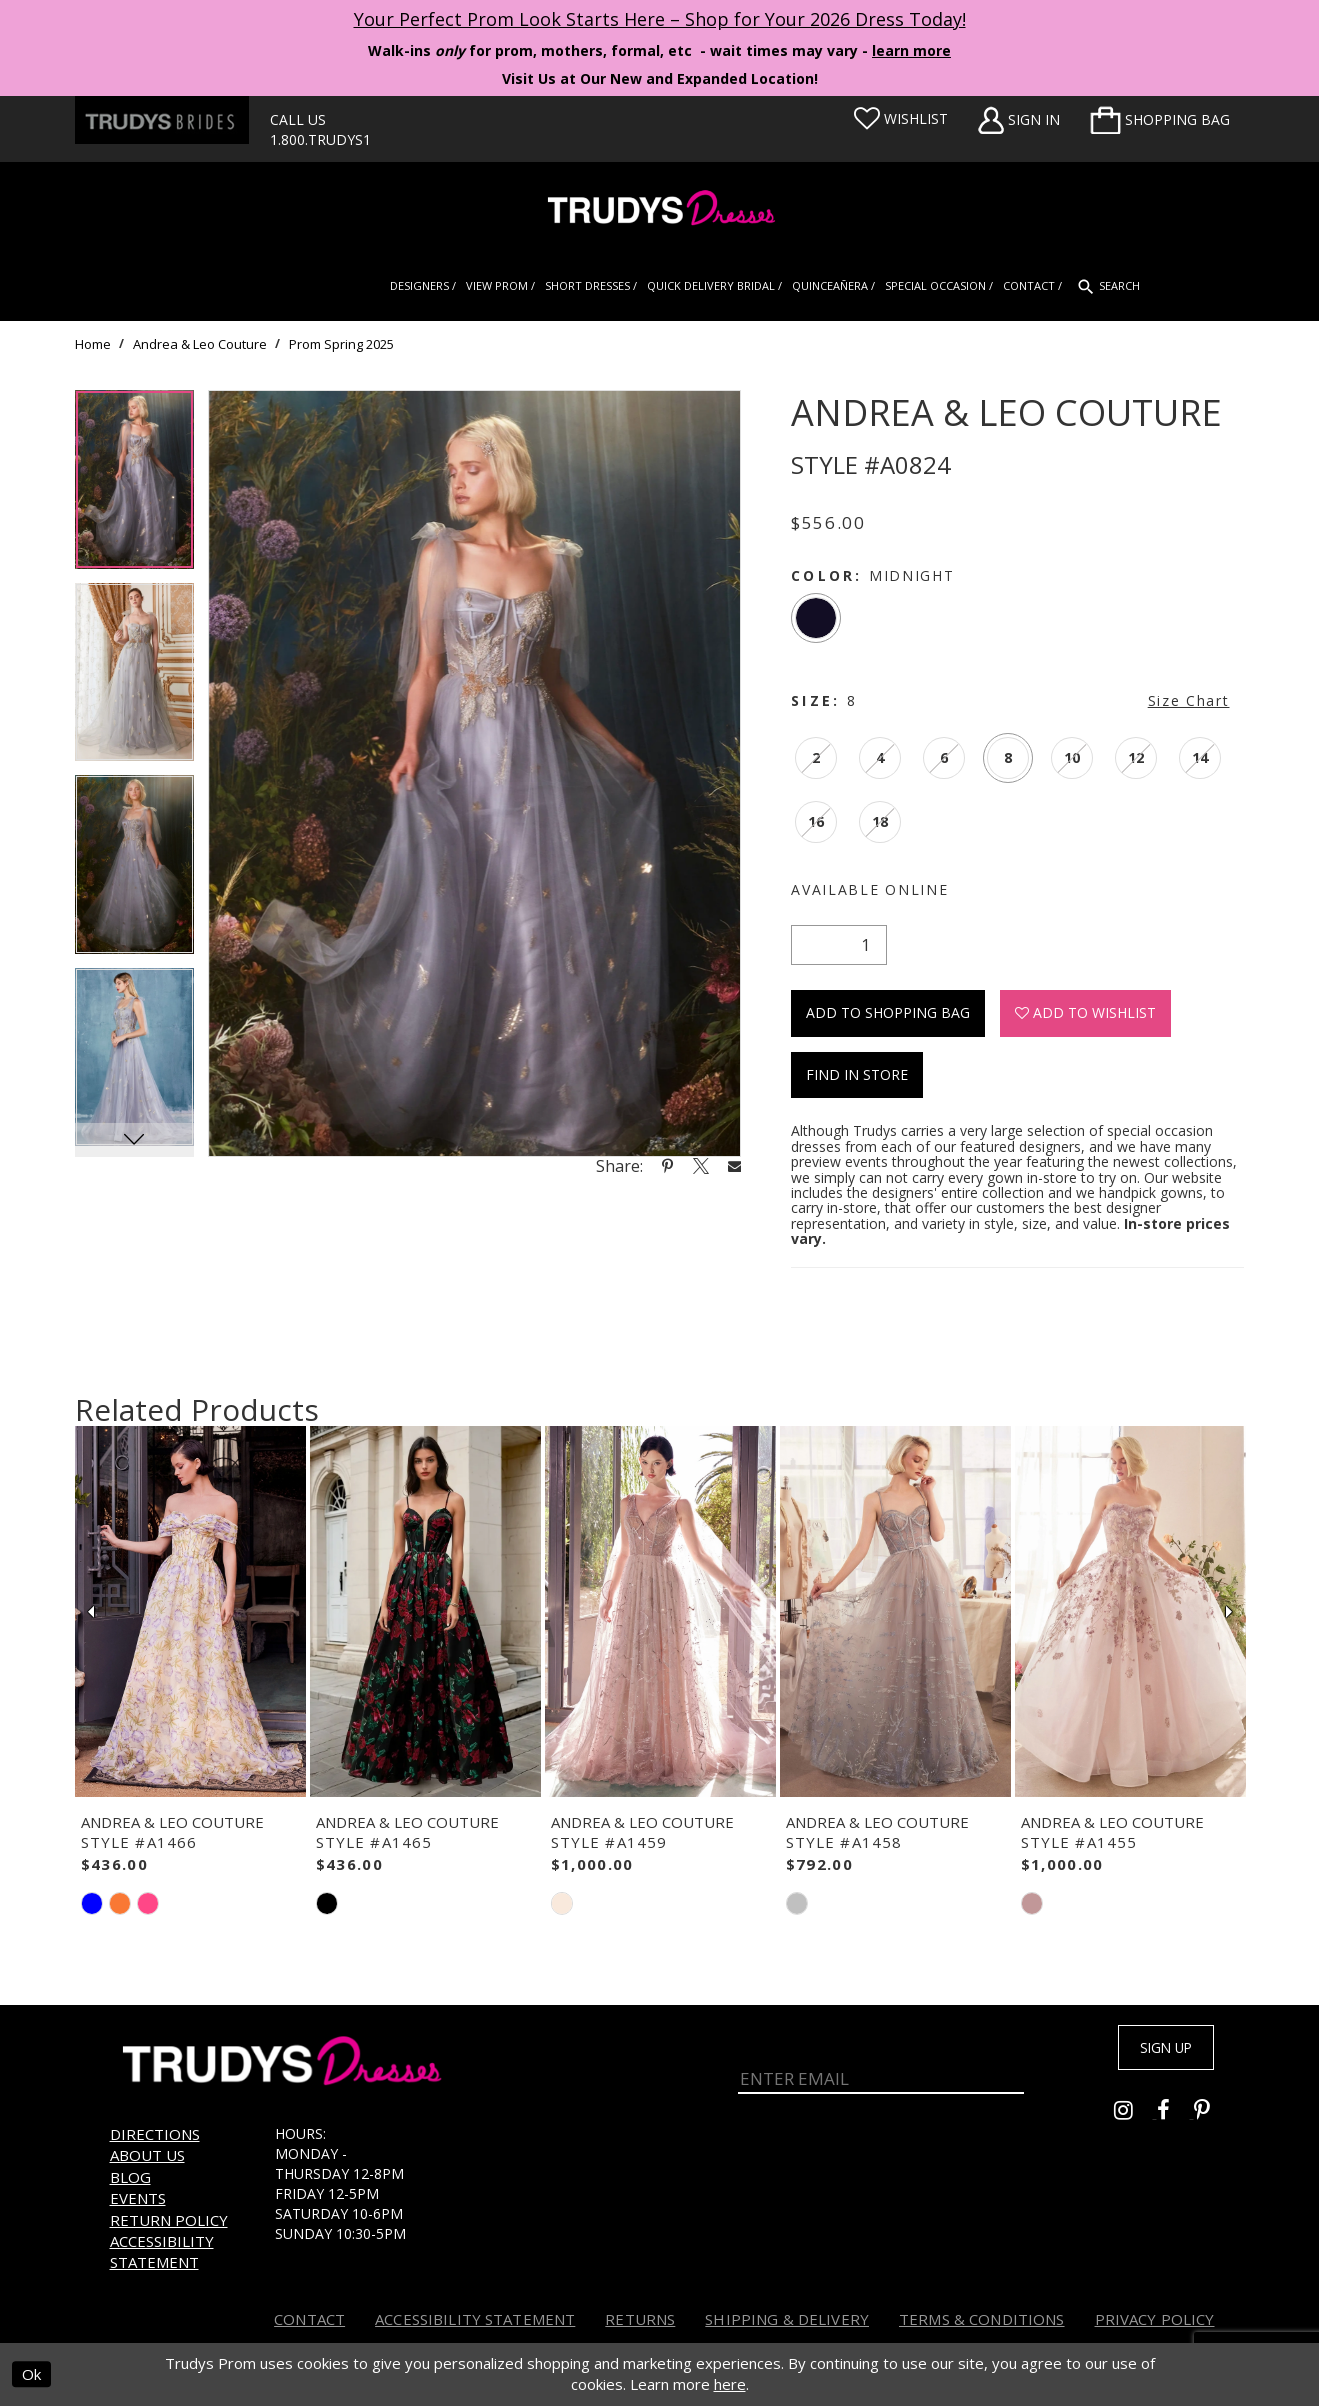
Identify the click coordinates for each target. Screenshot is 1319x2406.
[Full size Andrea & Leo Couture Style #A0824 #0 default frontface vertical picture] (475, 773)
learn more (911, 50)
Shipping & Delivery (787, 2319)
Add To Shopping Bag (888, 1012)
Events (138, 2198)
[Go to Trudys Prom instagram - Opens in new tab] (1135, 2117)
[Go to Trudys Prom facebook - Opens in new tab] (1175, 2117)
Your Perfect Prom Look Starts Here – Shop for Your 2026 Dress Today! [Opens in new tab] (660, 19)
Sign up (1151, 2052)
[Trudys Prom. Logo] (659, 210)
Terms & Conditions (982, 2319)
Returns (640, 2319)
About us (147, 2155)
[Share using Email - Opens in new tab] (735, 1165)
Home (93, 344)
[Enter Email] (881, 2064)
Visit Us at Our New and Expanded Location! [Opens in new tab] (660, 78)
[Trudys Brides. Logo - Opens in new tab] (162, 120)
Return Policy (169, 2220)
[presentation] (190, 1612)
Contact (309, 2319)
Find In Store (857, 1074)
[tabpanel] (134, 486)
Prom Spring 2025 (341, 344)
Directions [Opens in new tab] (155, 2134)
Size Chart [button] (1189, 700)
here (730, 2385)
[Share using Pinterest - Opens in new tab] (667, 1166)
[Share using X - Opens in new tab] (701, 1166)
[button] (1160, 120)
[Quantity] (839, 945)
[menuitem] (1160, 120)
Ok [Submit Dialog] (31, 2375)
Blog (130, 2177)
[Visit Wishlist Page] (901, 119)
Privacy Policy (1155, 2319)
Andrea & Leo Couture (200, 344)
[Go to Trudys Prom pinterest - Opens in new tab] (1212, 2117)
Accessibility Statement (162, 2251)
